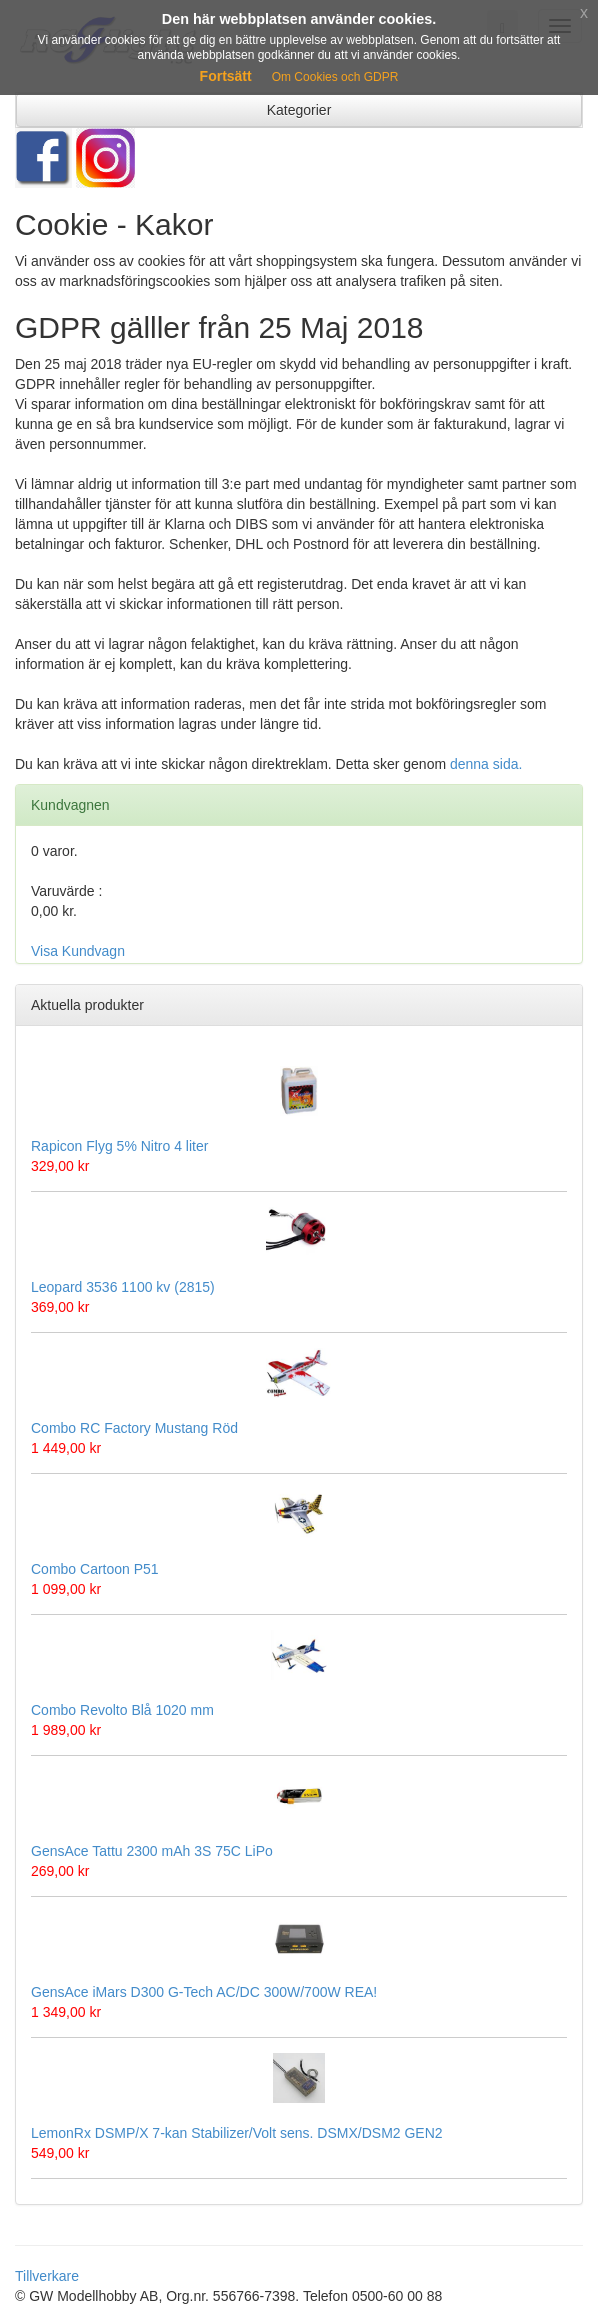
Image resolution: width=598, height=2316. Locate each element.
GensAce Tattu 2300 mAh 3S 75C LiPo (152, 1851)
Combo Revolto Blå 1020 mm (122, 1710)
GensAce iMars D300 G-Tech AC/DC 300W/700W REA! (204, 1992)
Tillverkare (47, 2276)
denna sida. (486, 764)
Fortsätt (226, 76)
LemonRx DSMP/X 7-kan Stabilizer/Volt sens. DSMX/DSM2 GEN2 (237, 2133)
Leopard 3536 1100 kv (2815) (123, 1287)
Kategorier (299, 110)
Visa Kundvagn (78, 951)
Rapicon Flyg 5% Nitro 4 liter (119, 1146)
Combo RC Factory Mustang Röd (134, 1428)
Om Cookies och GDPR (335, 77)
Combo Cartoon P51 (95, 1569)
